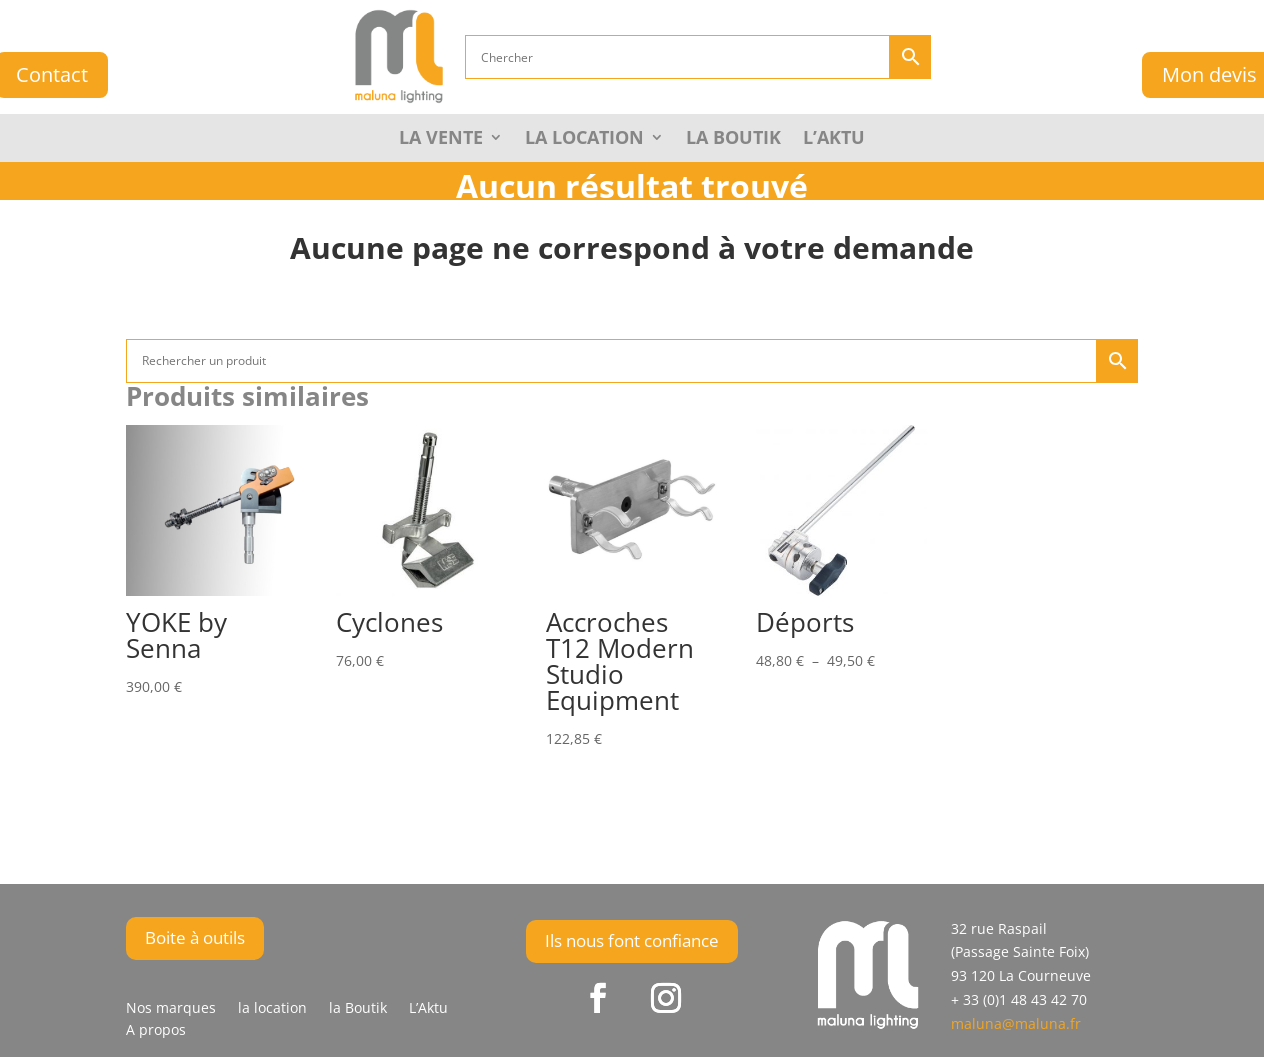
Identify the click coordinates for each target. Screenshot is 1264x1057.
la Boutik (733, 139)
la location (272, 1009)
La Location (584, 139)
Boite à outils (195, 937)
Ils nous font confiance (632, 940)
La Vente (441, 139)
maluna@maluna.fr (1016, 1023)
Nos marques (171, 1009)
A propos (156, 1031)
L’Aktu (834, 139)
